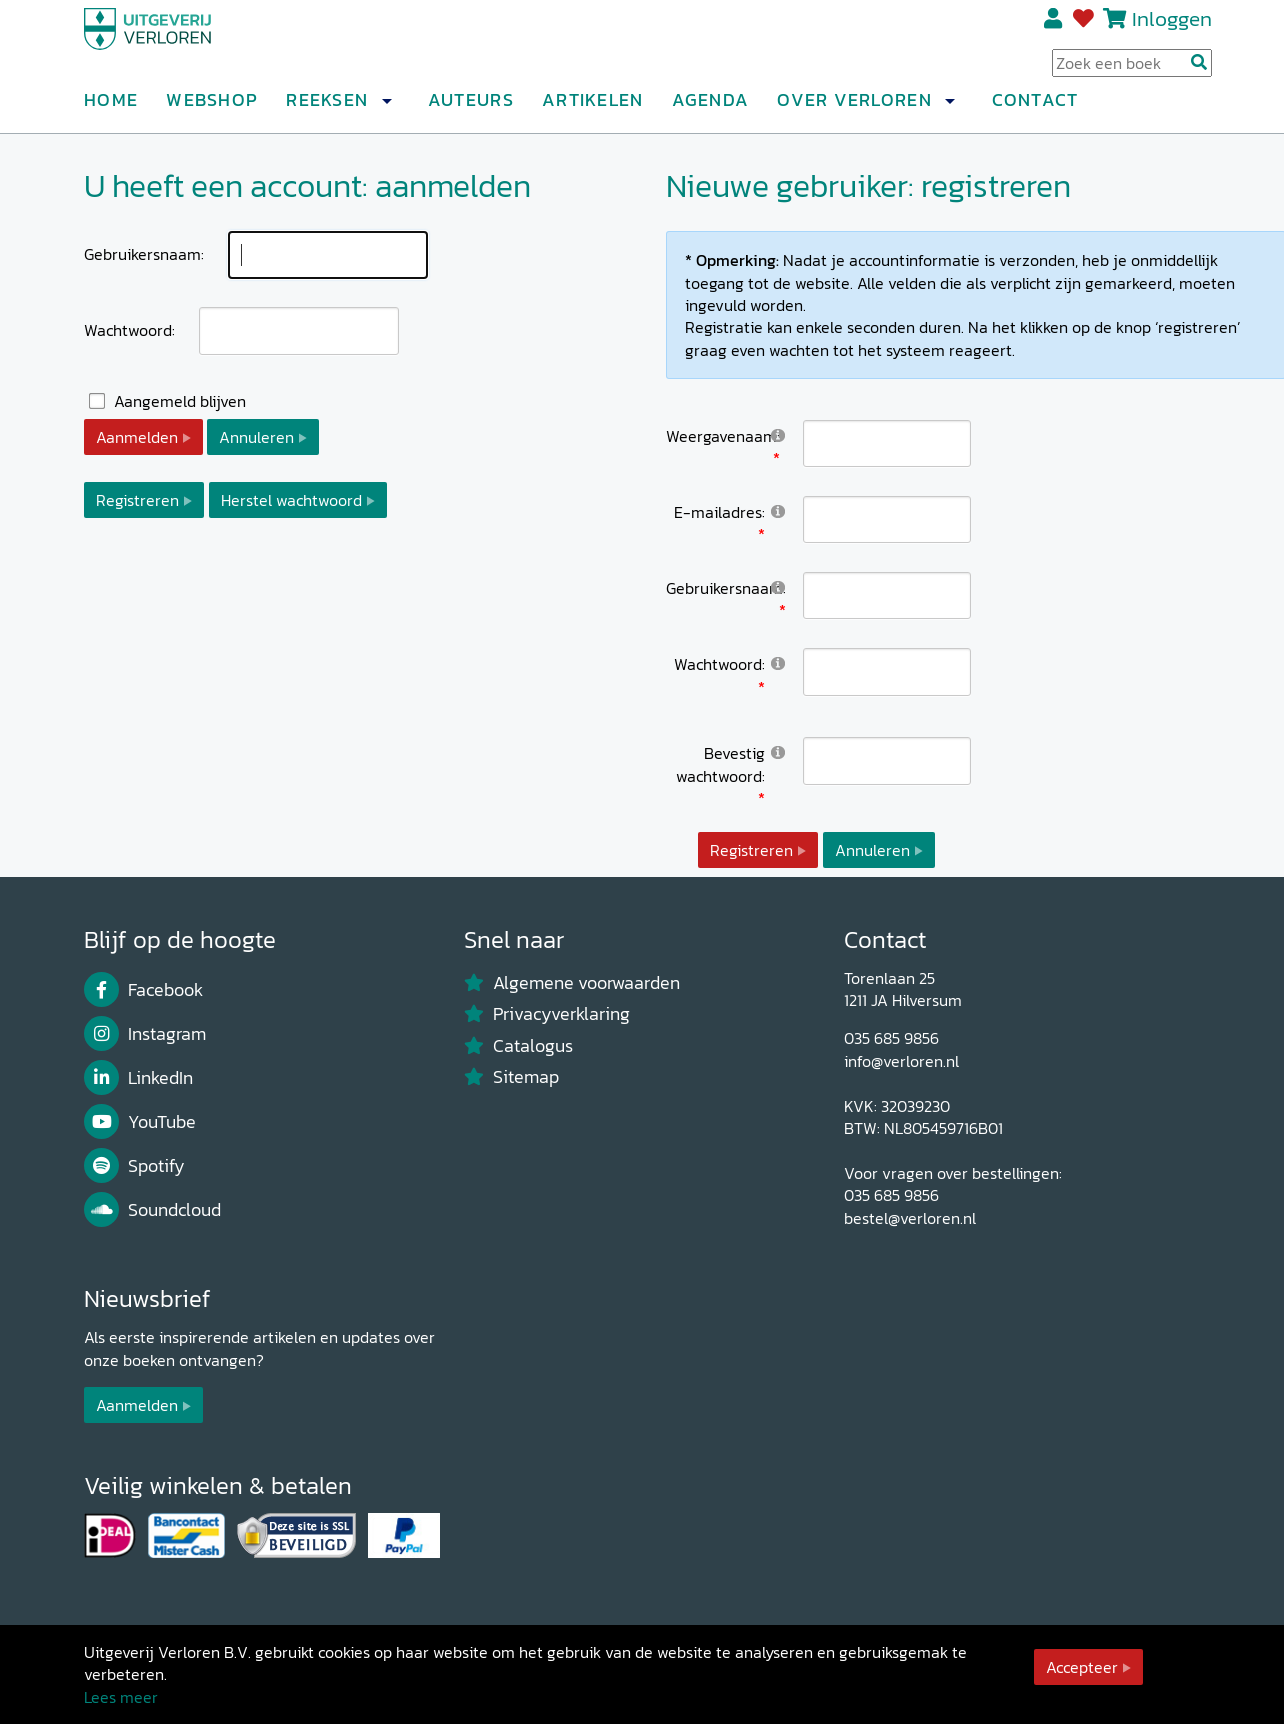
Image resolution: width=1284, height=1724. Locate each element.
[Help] (778, 434)
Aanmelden (137, 437)
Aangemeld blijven (180, 401)
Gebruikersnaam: (144, 254)
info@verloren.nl (901, 1061)
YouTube (140, 1122)
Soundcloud (152, 1210)
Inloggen (1172, 26)
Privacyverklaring (547, 1014)
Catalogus (518, 1046)
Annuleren (256, 437)
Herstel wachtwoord (291, 500)
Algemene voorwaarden (572, 983)
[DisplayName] (886, 443)
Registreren (1054, 27)
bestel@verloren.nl (910, 1218)
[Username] (886, 595)
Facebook (143, 990)
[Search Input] (1132, 71)
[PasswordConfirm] (886, 760)
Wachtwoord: (129, 330)
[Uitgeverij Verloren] (180, 45)
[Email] (886, 519)
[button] (386, 109)
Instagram (145, 1034)
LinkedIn (138, 1078)
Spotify (134, 1166)
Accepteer (1082, 1667)
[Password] (886, 671)
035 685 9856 (891, 1038)
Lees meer (121, 1697)
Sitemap (511, 1077)
